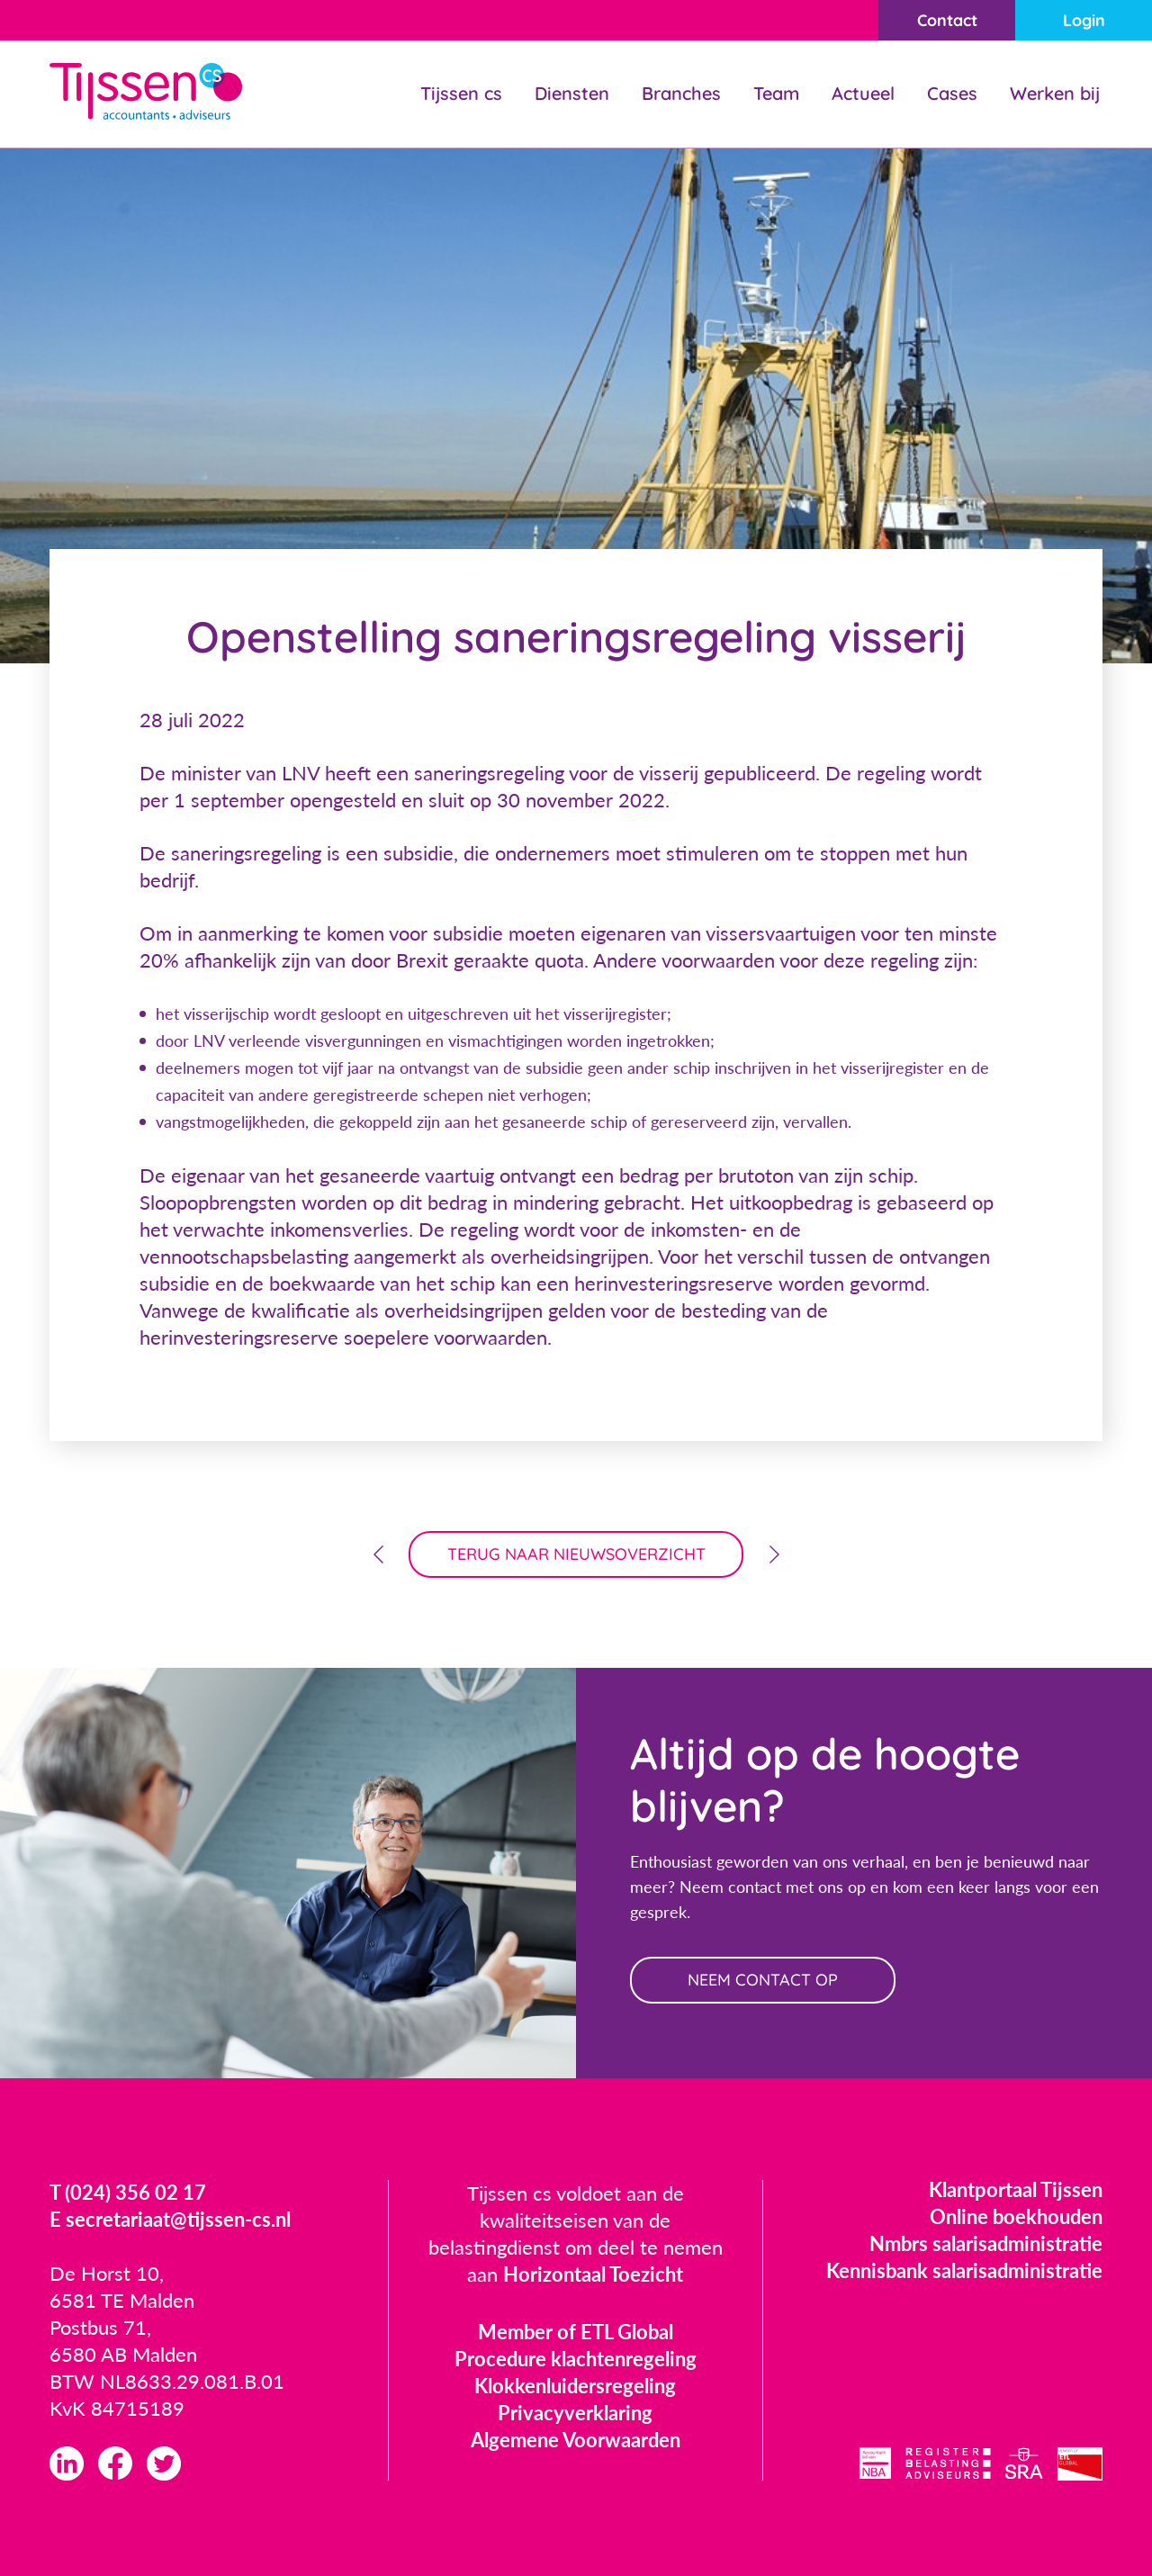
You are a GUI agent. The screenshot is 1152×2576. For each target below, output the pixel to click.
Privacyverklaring (575, 2412)
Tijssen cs (461, 93)
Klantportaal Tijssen (1015, 2189)
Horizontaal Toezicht (593, 2274)
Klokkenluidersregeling (575, 2385)
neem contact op (763, 1979)
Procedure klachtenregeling (575, 2358)
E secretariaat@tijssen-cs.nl (170, 2219)
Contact (947, 20)
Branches (681, 93)
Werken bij (1055, 93)
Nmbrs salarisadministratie (985, 2243)
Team (776, 93)
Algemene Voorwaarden (575, 2439)
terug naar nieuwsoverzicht (576, 1554)
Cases (952, 93)
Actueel (863, 93)
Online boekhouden (1016, 2216)
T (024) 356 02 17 (128, 2192)
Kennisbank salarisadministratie (964, 2270)
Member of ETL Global (575, 2331)
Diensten (572, 93)
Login (1084, 20)
